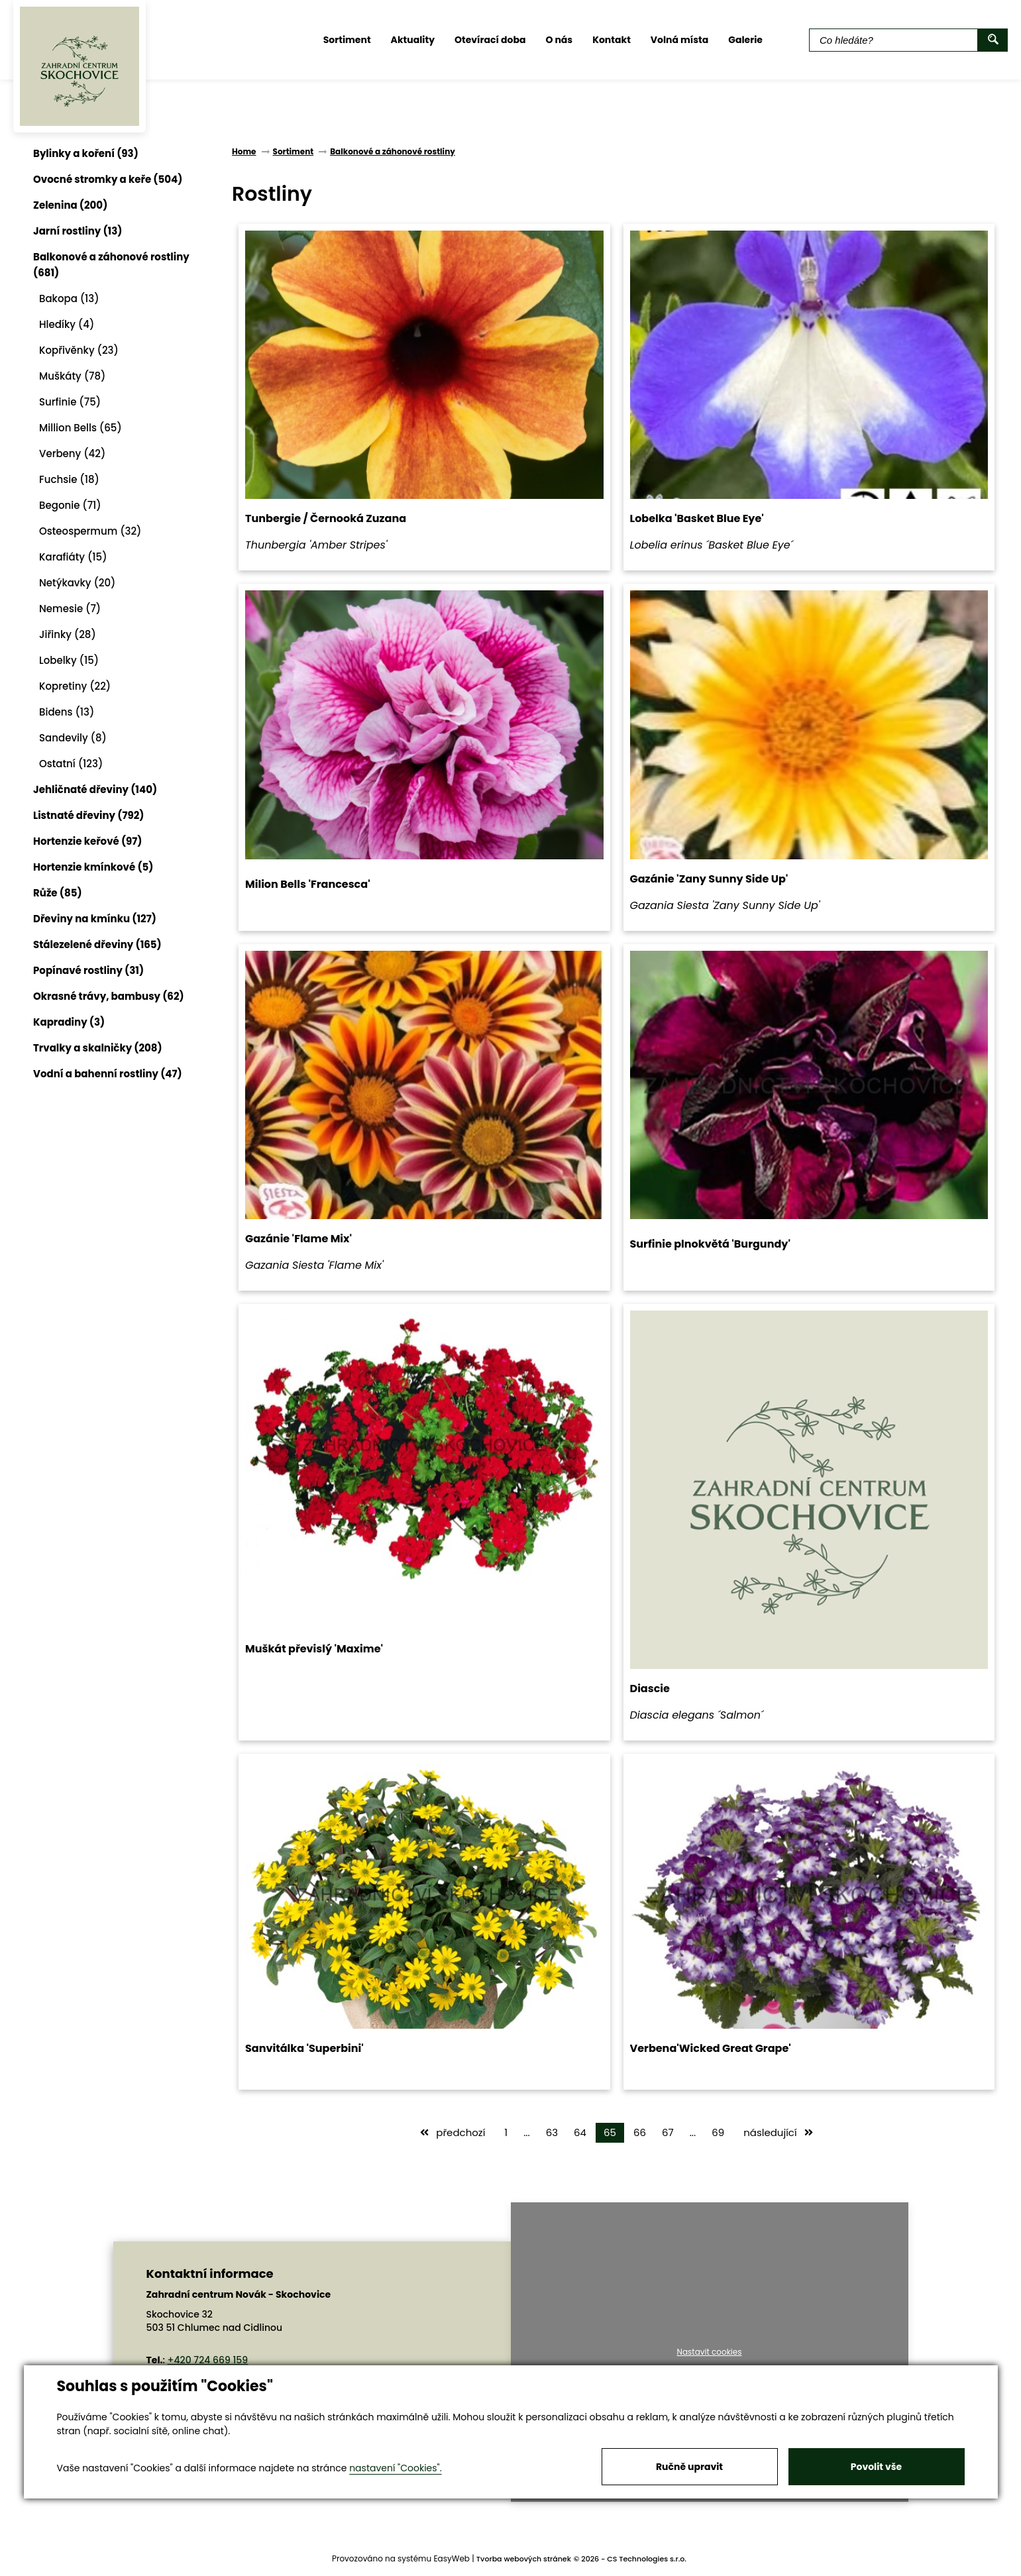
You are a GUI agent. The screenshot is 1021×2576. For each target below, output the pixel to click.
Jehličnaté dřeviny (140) (95, 789)
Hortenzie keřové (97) (87, 841)
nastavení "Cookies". (395, 2468)
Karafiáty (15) (73, 557)
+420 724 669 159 (208, 2360)
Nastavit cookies (708, 2352)
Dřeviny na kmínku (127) (94, 919)
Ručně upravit (689, 2466)
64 (580, 2132)
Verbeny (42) (72, 453)
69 (718, 2132)
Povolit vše (876, 2466)
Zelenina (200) (70, 205)
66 (639, 2132)
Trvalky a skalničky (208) (97, 1048)
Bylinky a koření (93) (85, 153)
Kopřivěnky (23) (79, 350)
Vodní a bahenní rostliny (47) (107, 1074)
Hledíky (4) (66, 324)
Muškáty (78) (72, 376)
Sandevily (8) (73, 738)
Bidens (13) (66, 712)
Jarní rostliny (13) (77, 231)
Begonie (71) (70, 505)
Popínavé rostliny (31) (88, 970)
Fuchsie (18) (69, 479)
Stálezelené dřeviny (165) (97, 944)
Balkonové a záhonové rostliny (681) (111, 265)
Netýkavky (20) (77, 583)
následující (778, 2132)
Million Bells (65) (80, 428)
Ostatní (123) (71, 764)
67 (668, 2132)
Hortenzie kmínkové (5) (93, 867)
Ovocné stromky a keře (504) (107, 179)
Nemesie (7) (70, 609)
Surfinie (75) (70, 402)
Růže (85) (57, 893)
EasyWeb (451, 2558)
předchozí (452, 2132)
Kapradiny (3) (69, 1022)
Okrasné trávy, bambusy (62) (108, 996)
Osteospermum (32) (90, 531)
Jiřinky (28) (67, 634)
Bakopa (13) (69, 298)
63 (552, 2132)
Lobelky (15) (69, 660)
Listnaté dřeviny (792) (88, 815)
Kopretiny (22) (75, 686)
